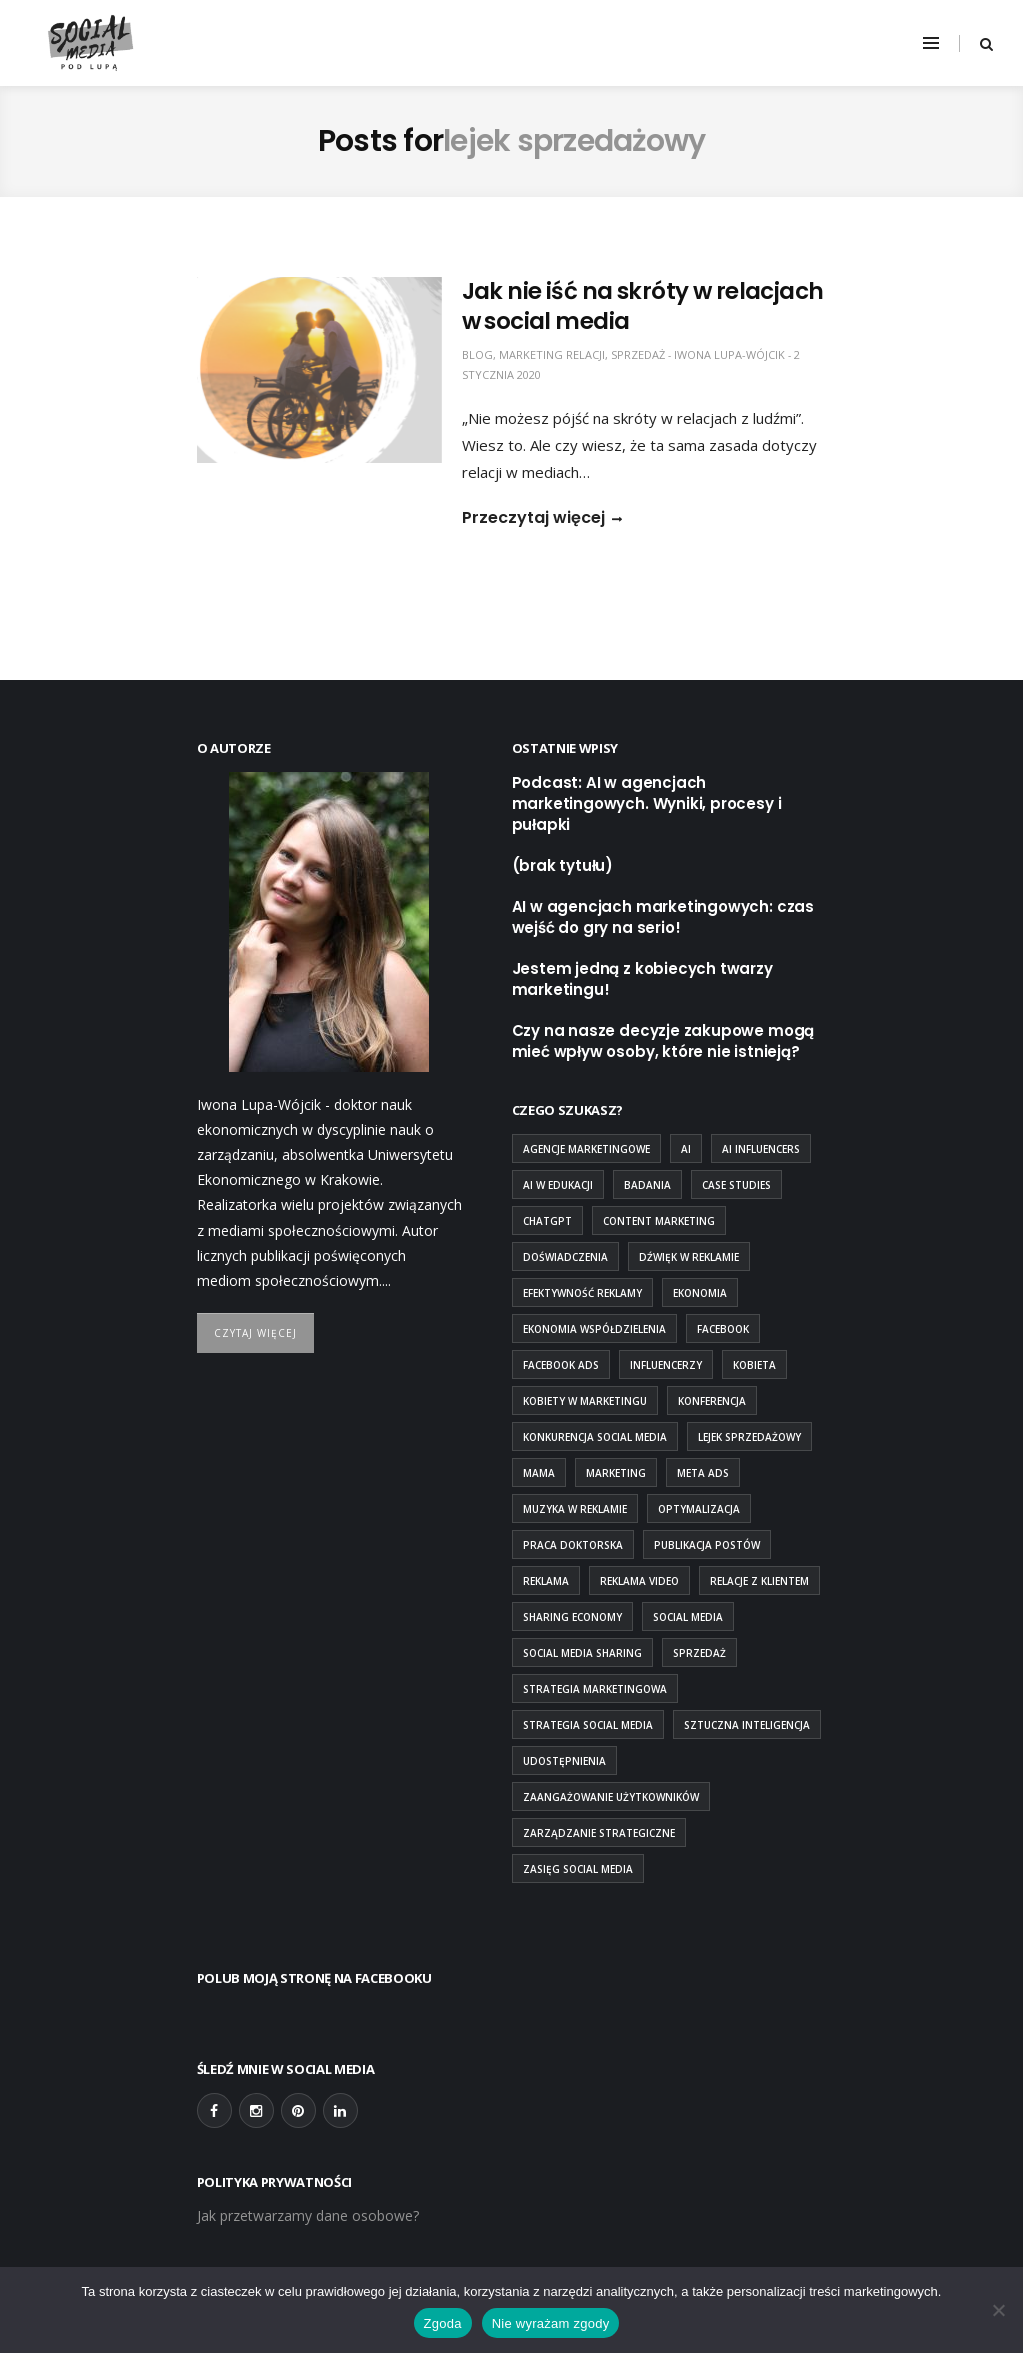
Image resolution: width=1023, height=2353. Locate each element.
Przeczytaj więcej (533, 518)
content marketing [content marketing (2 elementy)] (659, 1221)
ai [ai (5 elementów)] (686, 1149)
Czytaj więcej (255, 1333)
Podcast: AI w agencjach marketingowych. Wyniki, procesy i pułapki (647, 803)
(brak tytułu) (563, 865)
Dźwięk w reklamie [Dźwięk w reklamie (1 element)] (689, 1257)
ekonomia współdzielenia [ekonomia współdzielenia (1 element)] (594, 1329)
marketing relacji (552, 354)
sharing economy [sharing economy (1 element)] (572, 1617)
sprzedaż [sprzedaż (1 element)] (699, 1653)
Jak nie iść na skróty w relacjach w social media (643, 306)
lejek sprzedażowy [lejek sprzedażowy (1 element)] (749, 1437)
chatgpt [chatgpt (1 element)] (547, 1221)
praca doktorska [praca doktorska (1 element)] (573, 1545)
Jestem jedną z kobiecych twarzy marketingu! (642, 979)
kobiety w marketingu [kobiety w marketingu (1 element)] (585, 1401)
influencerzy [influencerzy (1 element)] (666, 1365)
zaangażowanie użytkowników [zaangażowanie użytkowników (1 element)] (611, 1797)
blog (477, 354)
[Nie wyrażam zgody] (998, 2310)
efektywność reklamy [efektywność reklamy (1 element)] (582, 1293)
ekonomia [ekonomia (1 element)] (700, 1293)
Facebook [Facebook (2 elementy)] (723, 1329)
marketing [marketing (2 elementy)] (616, 1473)
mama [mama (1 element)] (539, 1473)
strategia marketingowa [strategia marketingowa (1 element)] (595, 1689)
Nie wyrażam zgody (551, 2323)
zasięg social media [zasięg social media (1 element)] (578, 1869)
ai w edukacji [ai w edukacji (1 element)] (558, 1185)
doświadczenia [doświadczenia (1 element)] (565, 1257)
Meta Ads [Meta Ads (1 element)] (703, 1473)
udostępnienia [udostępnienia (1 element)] (564, 1761)
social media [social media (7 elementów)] (688, 1617)
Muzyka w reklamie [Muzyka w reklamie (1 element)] (575, 1509)
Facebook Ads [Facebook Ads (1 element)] (561, 1365)
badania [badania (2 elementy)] (647, 1185)
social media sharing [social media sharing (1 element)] (582, 1653)
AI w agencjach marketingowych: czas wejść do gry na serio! (663, 917)
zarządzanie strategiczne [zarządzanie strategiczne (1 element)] (599, 1833)
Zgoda (443, 2323)
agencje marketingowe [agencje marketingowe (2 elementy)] (586, 1149)
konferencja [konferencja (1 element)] (712, 1401)
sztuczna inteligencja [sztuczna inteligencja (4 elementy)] (747, 1725)
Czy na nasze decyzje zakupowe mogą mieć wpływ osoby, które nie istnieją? (663, 1041)
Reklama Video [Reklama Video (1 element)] (639, 1581)
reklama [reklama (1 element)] (546, 1581)
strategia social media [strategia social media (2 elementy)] (588, 1725)
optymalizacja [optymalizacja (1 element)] (699, 1509)
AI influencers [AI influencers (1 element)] (761, 1149)
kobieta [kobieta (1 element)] (754, 1365)
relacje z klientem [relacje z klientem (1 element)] (759, 1581)
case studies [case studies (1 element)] (736, 1185)
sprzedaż (638, 354)
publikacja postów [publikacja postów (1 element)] (707, 1545)
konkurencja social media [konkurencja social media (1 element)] (595, 1437)
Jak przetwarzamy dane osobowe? (308, 2215)
